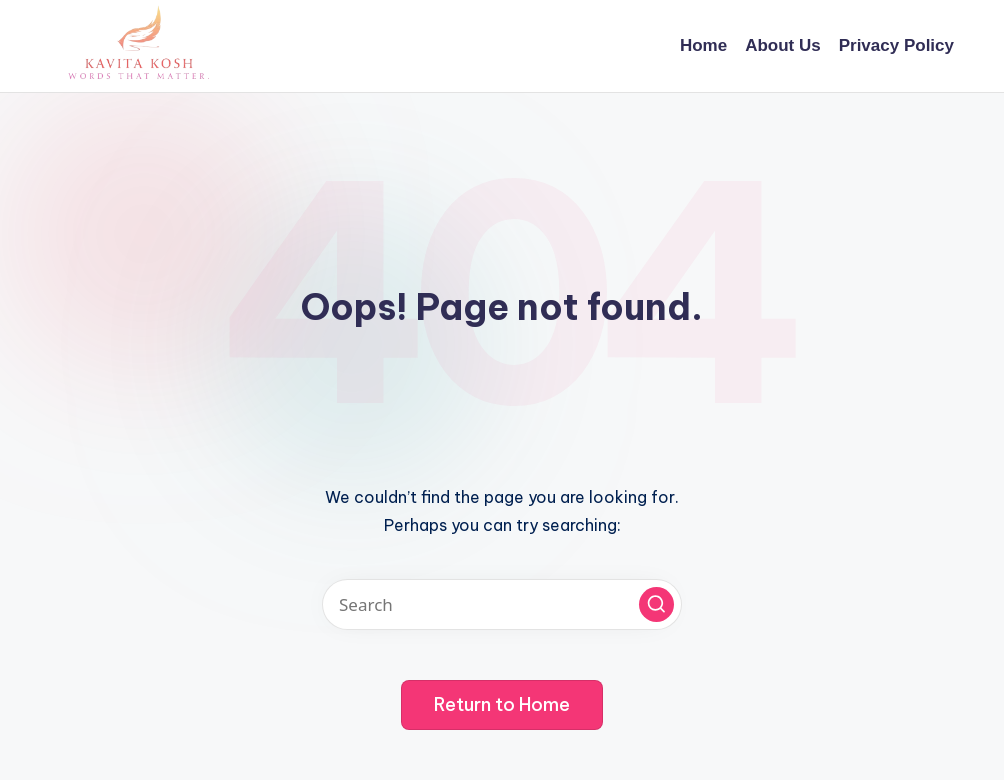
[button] (656, 604)
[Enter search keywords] (502, 604)
